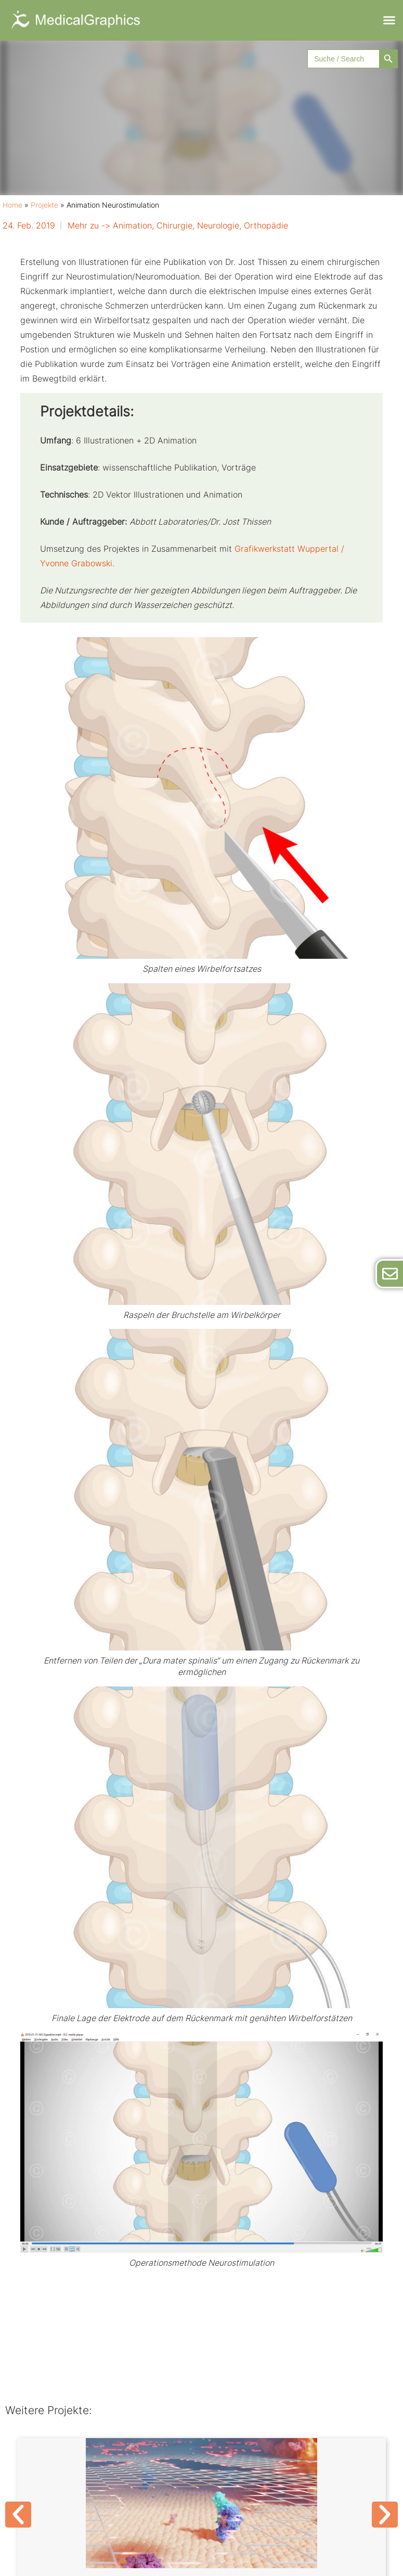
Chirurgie (174, 225)
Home (12, 205)
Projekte (44, 205)
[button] (389, 20)
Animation (132, 225)
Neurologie (218, 225)
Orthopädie (266, 225)
